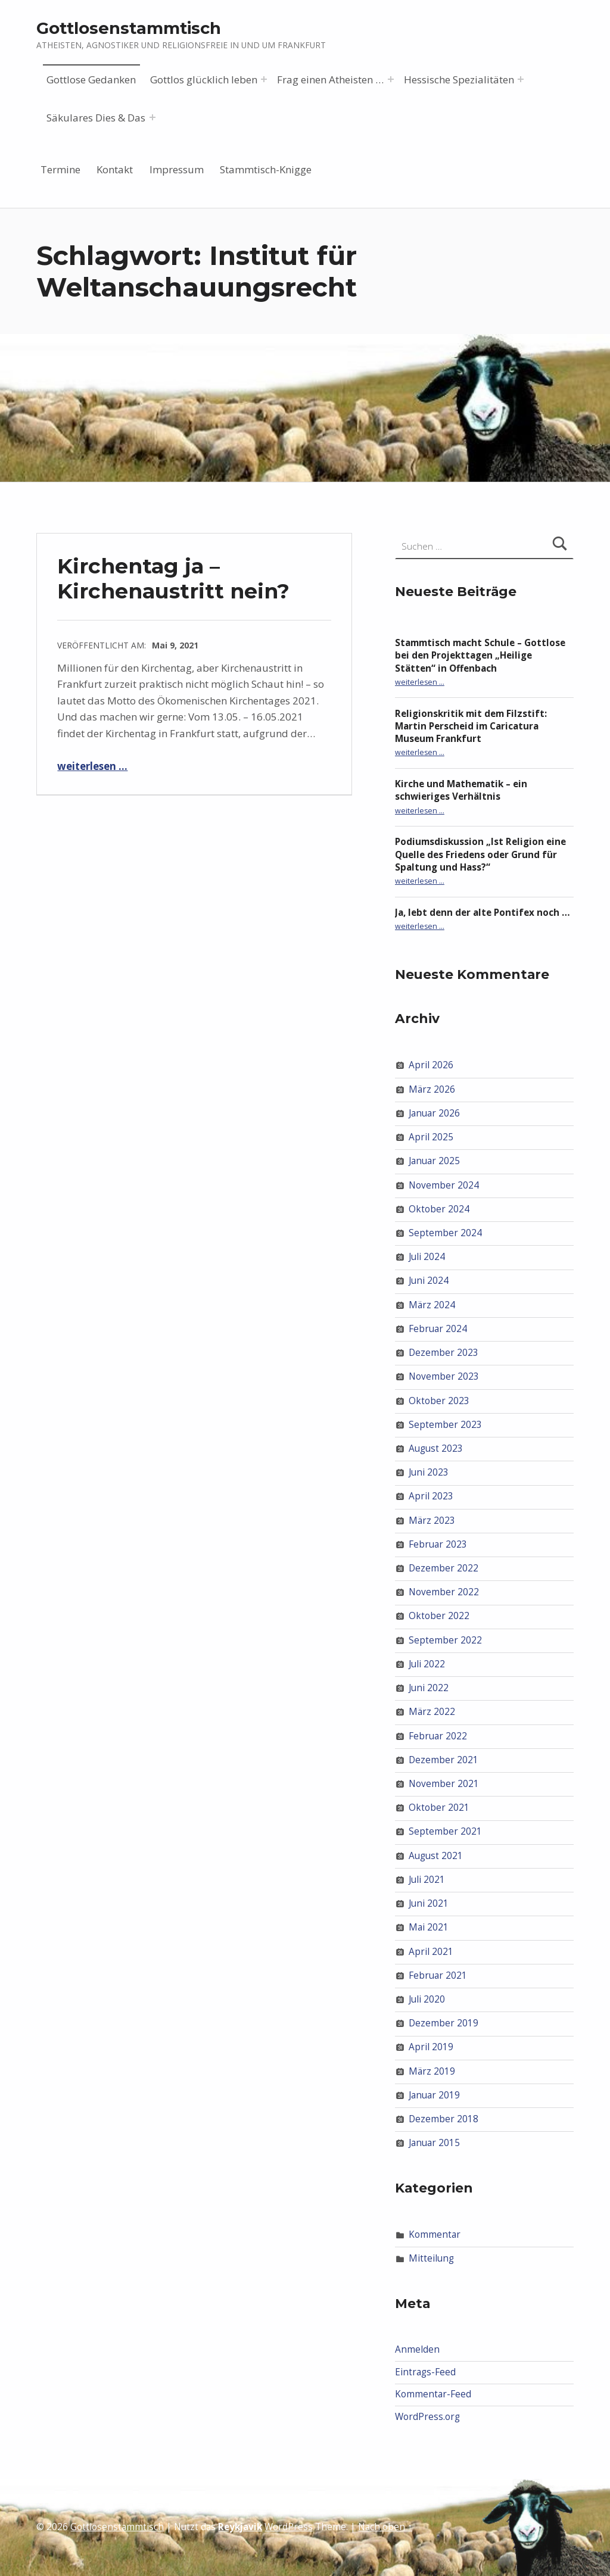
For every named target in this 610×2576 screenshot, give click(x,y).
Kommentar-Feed (433, 2394)
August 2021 (436, 1856)
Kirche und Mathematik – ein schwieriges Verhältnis (461, 790)
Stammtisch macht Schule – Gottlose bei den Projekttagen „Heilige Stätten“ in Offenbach (480, 655)
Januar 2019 (434, 2095)
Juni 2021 (429, 1903)
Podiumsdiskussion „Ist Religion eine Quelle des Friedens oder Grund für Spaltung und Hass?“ (480, 854)
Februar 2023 (438, 1544)
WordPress (288, 2527)
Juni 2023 (429, 1472)
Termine (60, 169)
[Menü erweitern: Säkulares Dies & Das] (152, 117)
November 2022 (444, 1592)
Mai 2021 (429, 1927)
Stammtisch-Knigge (266, 169)
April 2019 (431, 2047)
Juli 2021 (427, 1879)
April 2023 (431, 1496)
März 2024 (432, 1304)
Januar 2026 (434, 1113)
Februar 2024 (438, 1329)
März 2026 (432, 1089)
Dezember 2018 (443, 2119)
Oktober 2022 (439, 1616)
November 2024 (444, 1184)
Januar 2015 (434, 2143)
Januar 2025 (434, 1161)
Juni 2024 (429, 1280)
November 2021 (444, 1783)
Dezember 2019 (443, 2023)
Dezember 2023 (443, 1352)
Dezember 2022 (443, 1568)
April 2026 (431, 1065)
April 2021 (431, 1951)
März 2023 (432, 1520)
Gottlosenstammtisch (128, 28)
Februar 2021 (438, 1975)
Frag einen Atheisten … (330, 79)
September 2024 (445, 1233)
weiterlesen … (92, 766)
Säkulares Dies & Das (95, 117)
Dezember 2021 (443, 1760)
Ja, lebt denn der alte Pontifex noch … (482, 912)
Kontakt (115, 169)
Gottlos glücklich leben (203, 79)
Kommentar (434, 2234)
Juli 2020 (427, 1999)
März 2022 (432, 1711)
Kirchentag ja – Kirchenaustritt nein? (173, 578)
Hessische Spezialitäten (459, 79)
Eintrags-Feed (425, 2372)
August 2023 (436, 1448)
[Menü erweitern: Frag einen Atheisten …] (391, 79)
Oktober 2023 (439, 1400)
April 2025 (431, 1137)
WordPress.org (427, 2416)
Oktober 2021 (439, 1807)
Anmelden (417, 2349)
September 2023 (445, 1424)
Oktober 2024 (439, 1209)
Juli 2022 (427, 1664)
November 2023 (444, 1376)
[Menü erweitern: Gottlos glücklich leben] (264, 79)
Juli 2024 (427, 1256)
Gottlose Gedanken (91, 79)
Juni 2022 (429, 1688)
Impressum (177, 169)
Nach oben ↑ (385, 2527)
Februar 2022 (438, 1735)
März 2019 (432, 2070)
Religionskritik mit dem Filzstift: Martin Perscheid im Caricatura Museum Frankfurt (471, 726)
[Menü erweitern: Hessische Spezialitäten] (521, 79)
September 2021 (445, 1831)
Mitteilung (431, 2258)
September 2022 (445, 1640)
